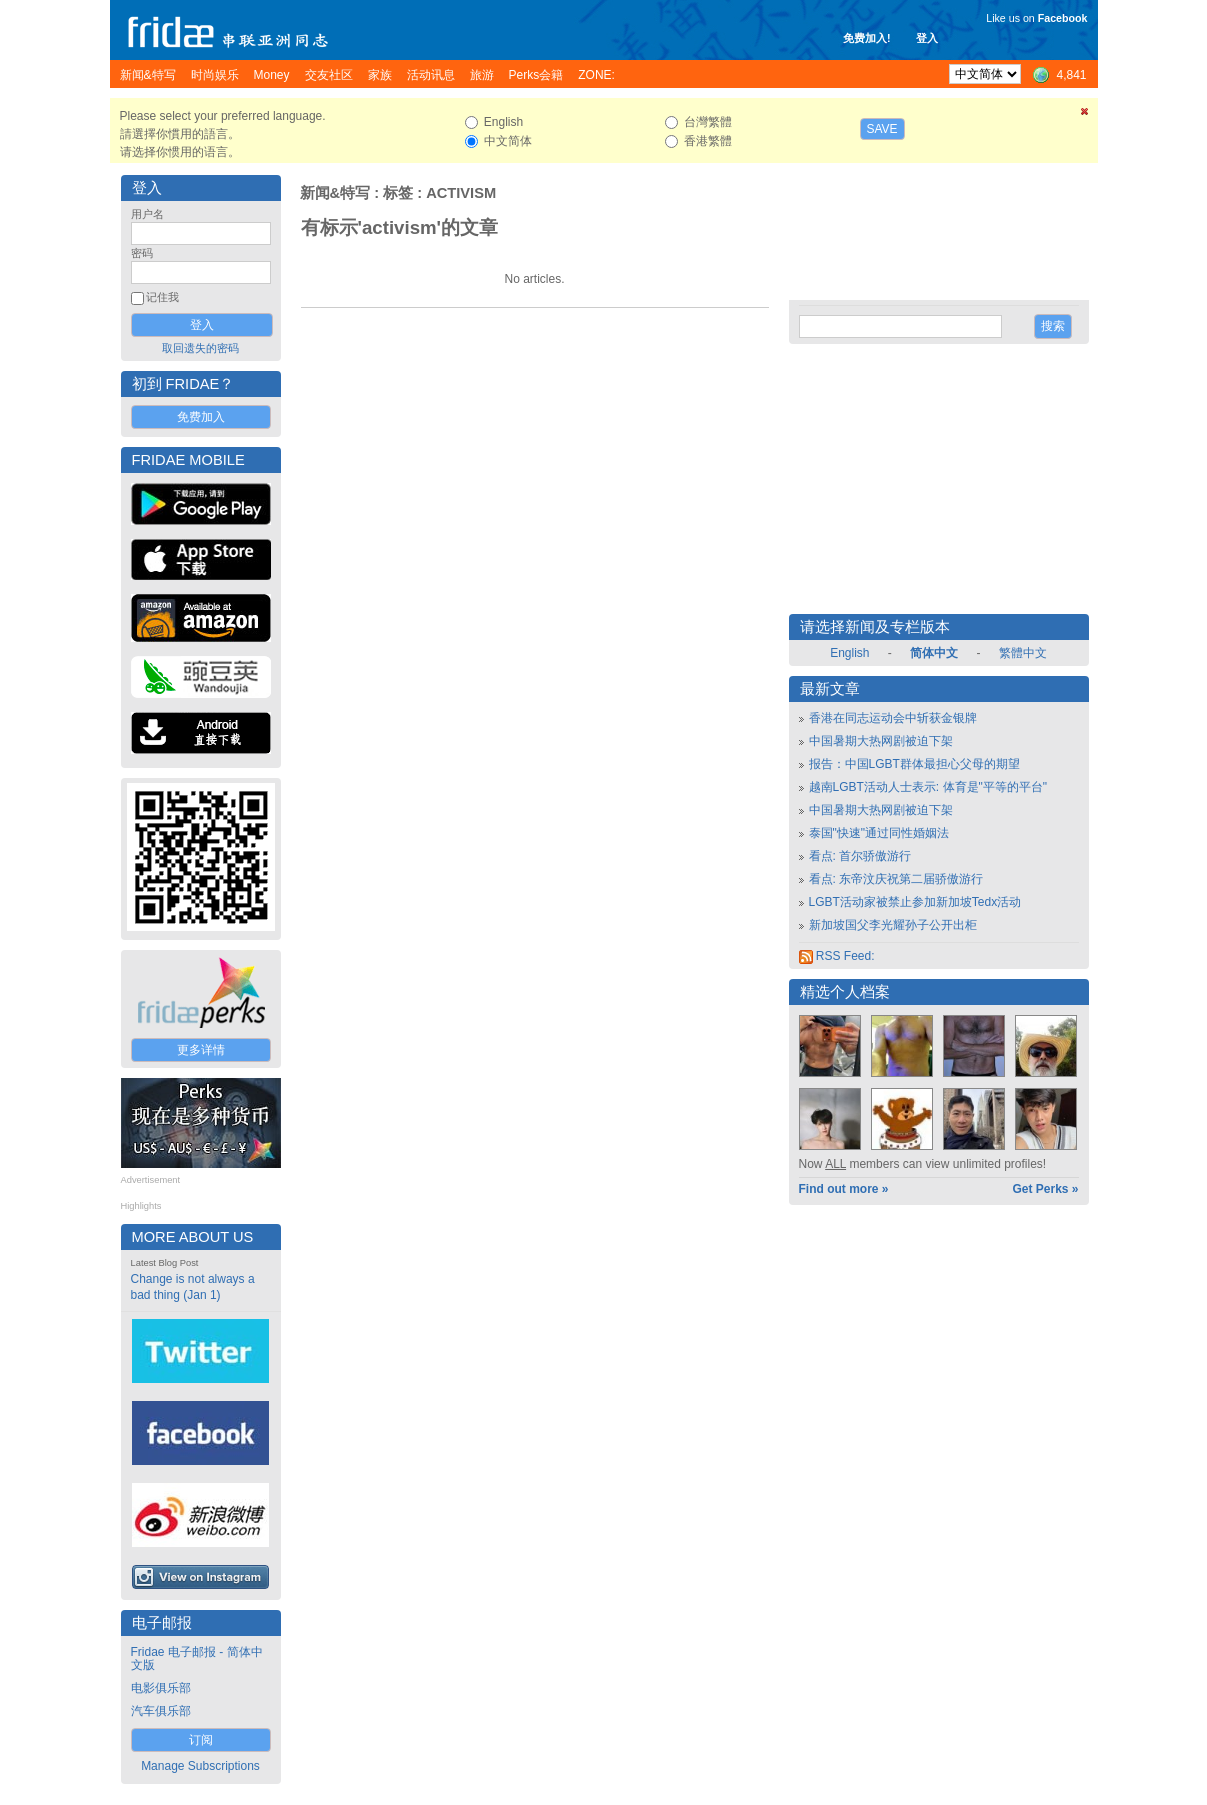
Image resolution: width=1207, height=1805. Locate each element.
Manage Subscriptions (200, 1766)
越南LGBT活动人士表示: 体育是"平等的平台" (928, 787)
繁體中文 (1023, 653)
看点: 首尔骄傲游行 (860, 856)
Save (882, 129)
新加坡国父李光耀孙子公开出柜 (893, 925)
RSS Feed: (837, 956)
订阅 (201, 1740)
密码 (142, 253)
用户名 (147, 214)
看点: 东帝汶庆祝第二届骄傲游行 (896, 879)
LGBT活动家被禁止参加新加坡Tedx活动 (915, 902)
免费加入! (867, 38)
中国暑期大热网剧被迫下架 (881, 741)
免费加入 (201, 417)
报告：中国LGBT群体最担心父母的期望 (914, 764)
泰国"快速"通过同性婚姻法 (879, 833)
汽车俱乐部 (161, 1711)
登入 (927, 38)
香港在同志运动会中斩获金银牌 (893, 718)
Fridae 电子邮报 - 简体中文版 (197, 1658)
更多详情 (201, 1050)
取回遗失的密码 (200, 348)
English (849, 653)
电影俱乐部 (161, 1688)
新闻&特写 (335, 193)
